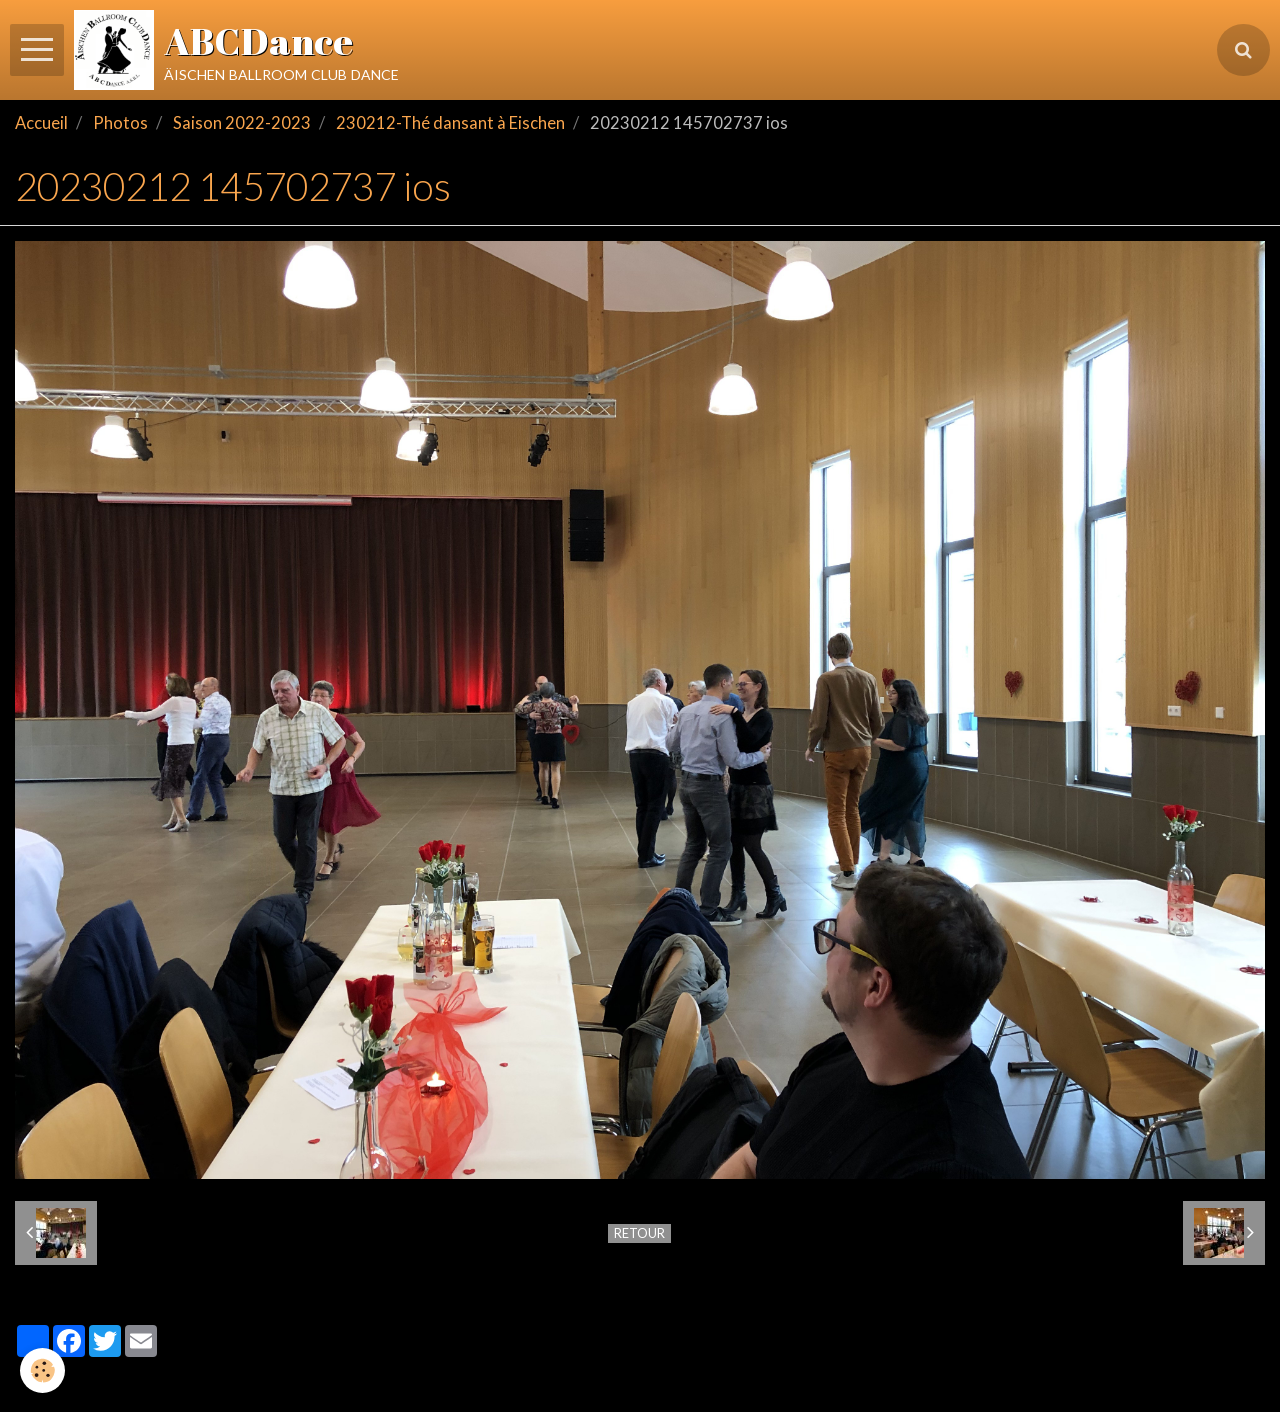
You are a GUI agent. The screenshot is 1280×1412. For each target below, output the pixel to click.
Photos (120, 123)
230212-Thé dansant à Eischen (450, 123)
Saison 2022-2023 (242, 123)
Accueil (41, 123)
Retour (639, 1233)
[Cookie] (42, 1370)
